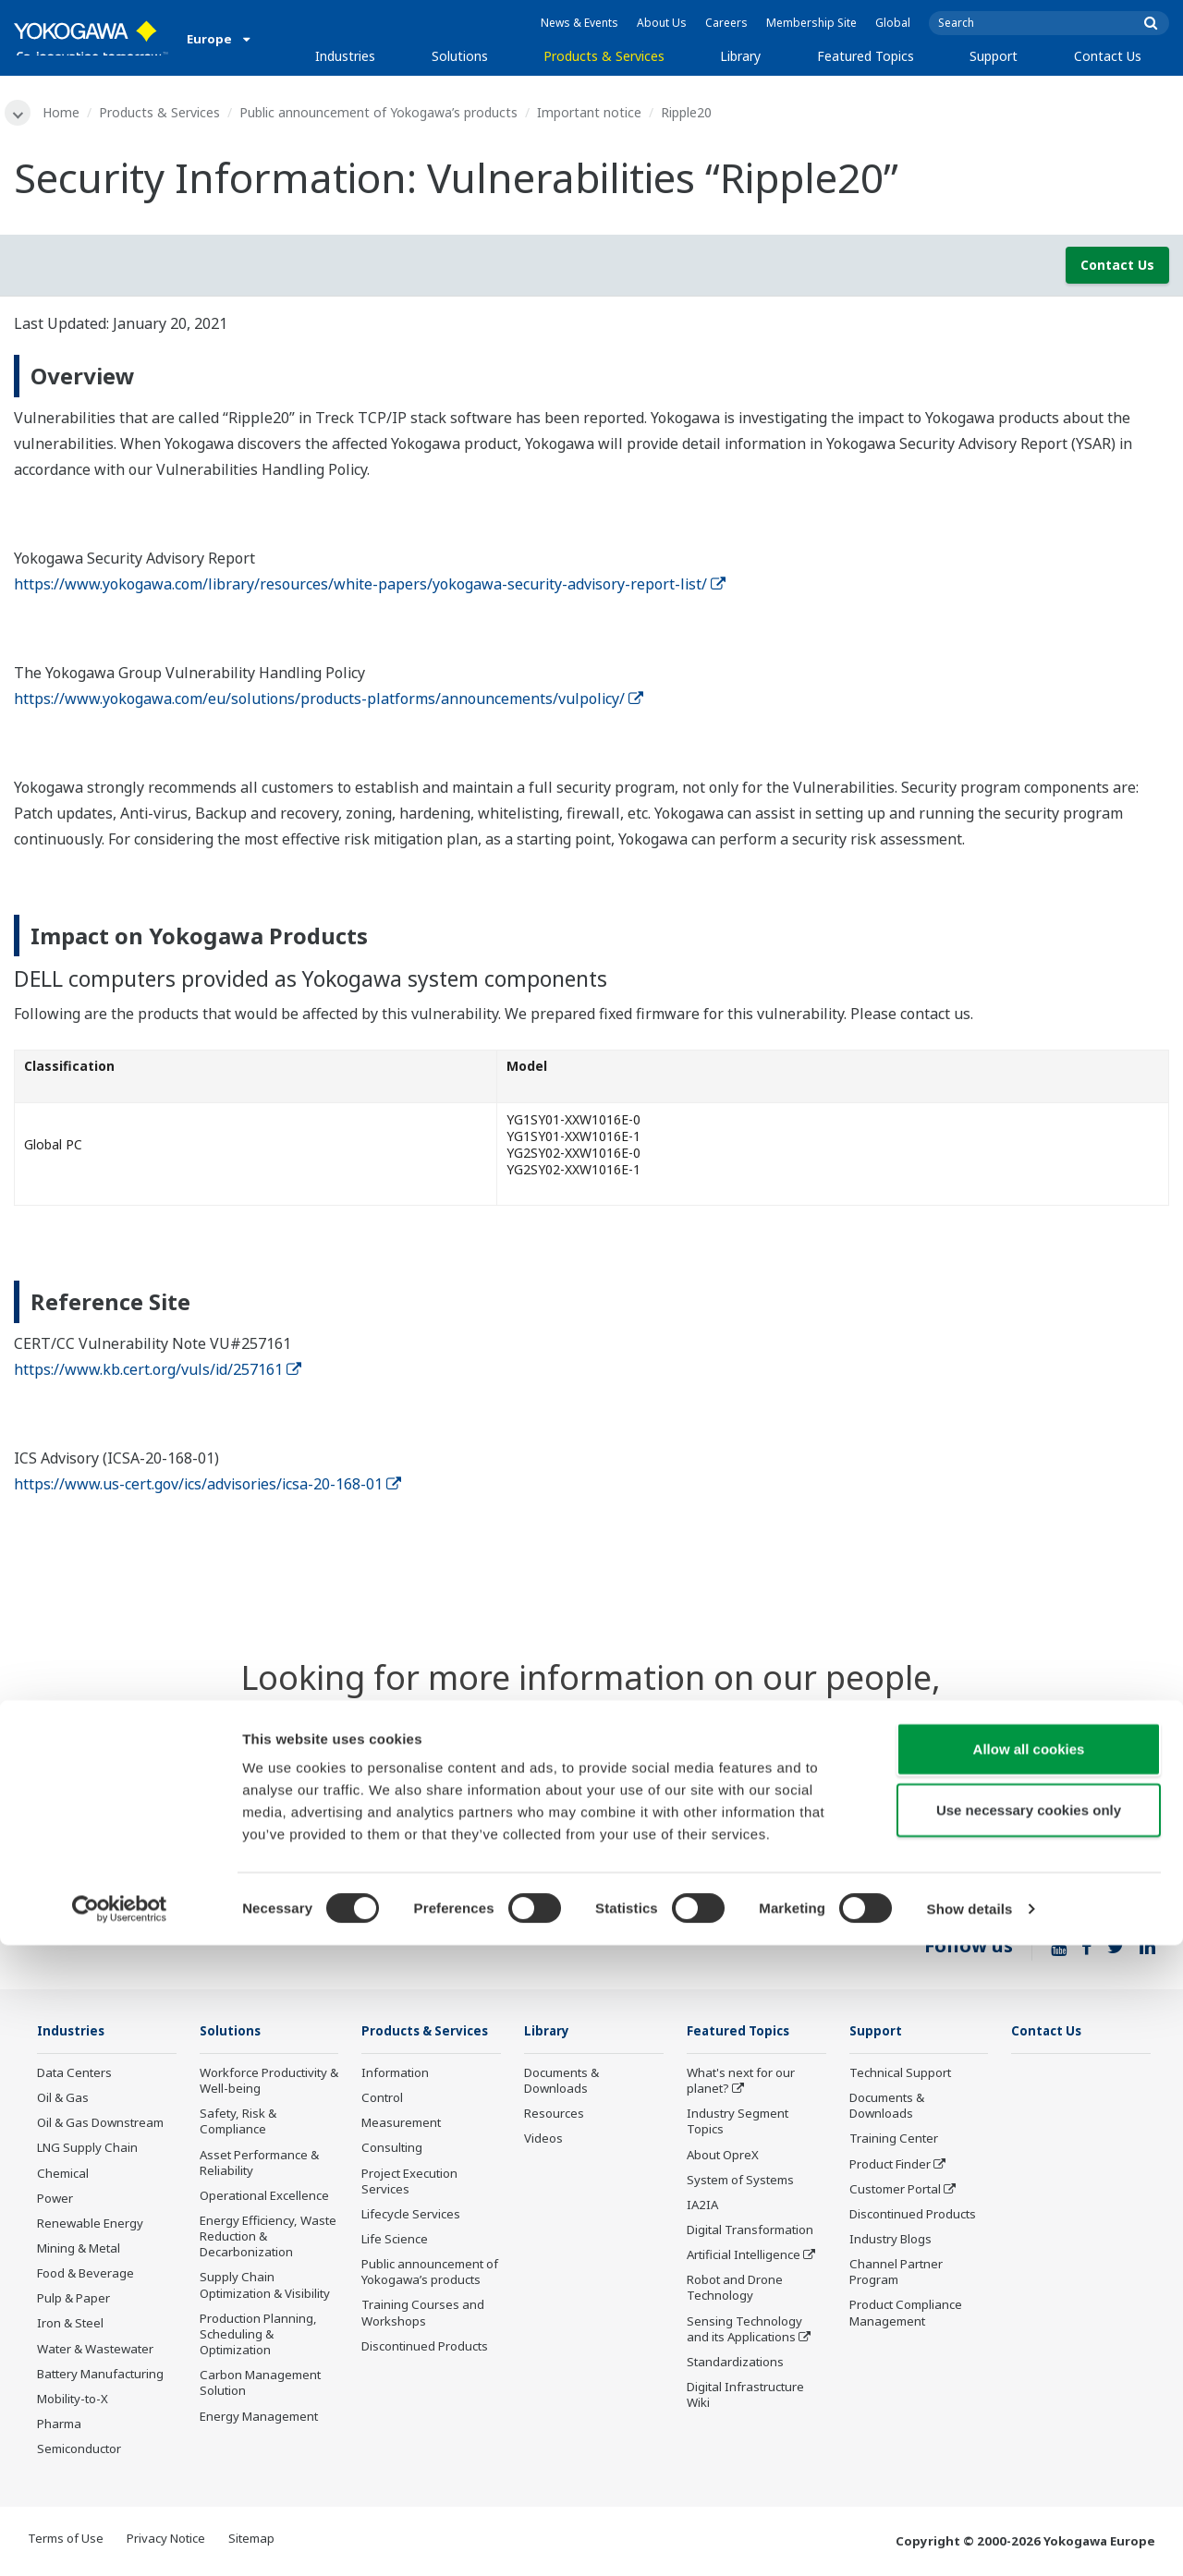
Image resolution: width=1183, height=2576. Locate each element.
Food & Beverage (85, 2275)
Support (994, 56)
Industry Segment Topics (737, 2124)
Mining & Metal (78, 2250)
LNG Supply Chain (87, 2150)
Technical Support (900, 2075)
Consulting (391, 2177)
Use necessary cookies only (1028, 2440)
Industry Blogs (890, 2241)
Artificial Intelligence (743, 2257)
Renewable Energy (90, 2226)
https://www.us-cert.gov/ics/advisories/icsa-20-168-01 (207, 1486)
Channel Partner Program (896, 2274)
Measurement (401, 2152)
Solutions (460, 56)
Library (740, 56)
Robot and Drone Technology (735, 2290)
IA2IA (702, 2207)
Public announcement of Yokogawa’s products (382, 112)
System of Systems (740, 2182)
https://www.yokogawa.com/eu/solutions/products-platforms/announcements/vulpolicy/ (328, 699)
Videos (543, 2140)
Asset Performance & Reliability (259, 2164)
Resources (554, 2116)
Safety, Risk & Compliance (238, 2124)
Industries (345, 56)
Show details (970, 2539)
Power (55, 2201)
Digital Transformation (750, 2232)
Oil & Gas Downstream (100, 2125)
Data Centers (74, 2075)
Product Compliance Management (905, 2315)
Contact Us (1107, 56)
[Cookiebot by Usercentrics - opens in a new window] (120, 2540)
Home (64, 112)
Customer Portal (895, 2191)
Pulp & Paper (73, 2300)
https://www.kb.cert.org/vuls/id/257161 (157, 1371)
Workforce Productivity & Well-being (269, 2083)
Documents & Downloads (561, 2083)
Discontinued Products (912, 2216)
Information (395, 2102)
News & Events (579, 22)
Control (382, 2127)
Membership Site (811, 22)
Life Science (394, 2268)
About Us (662, 22)
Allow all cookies (1029, 2380)
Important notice (593, 112)
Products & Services (604, 56)
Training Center (893, 2140)
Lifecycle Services (410, 2243)
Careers (726, 22)
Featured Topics (865, 56)
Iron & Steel (70, 2325)
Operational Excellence (264, 2198)
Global (892, 22)
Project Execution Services (409, 2209)
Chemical (63, 2175)
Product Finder (890, 2165)
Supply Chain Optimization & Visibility (265, 2287)
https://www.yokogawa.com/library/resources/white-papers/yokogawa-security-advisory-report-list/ (370, 585)
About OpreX (723, 2156)
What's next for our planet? (741, 2083)
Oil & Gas (63, 2100)
